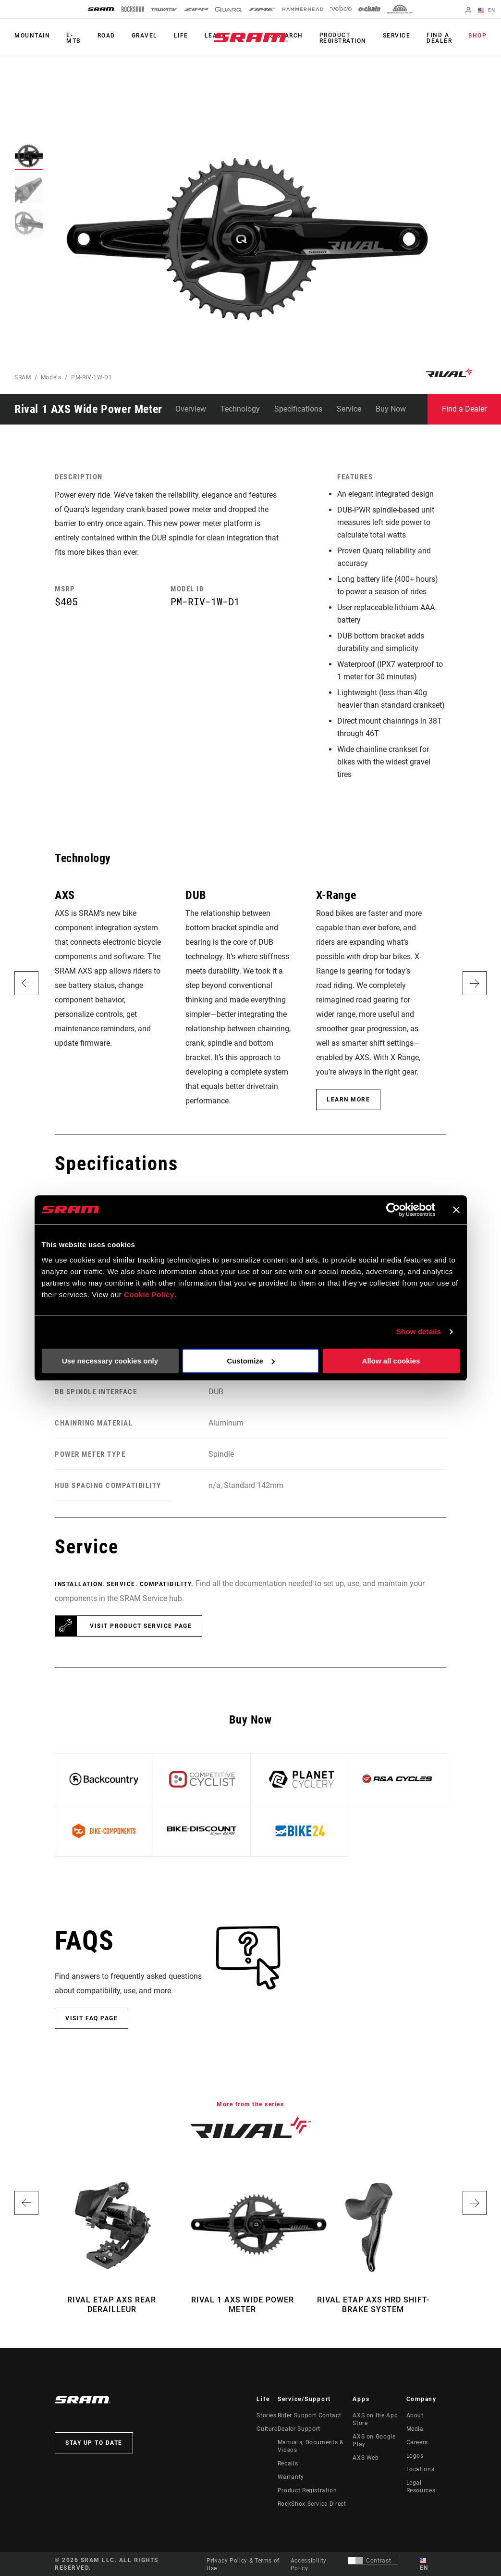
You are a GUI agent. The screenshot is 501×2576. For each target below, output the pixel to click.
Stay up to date (93, 2442)
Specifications (298, 408)
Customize (251, 1361)
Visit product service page (141, 1626)
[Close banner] (456, 1209)
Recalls (288, 2463)
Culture (267, 2429)
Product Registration (343, 38)
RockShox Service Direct (312, 2504)
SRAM (22, 377)
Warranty (291, 2477)
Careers (417, 2442)
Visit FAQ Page (91, 2018)
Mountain (32, 35)
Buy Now (391, 408)
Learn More (348, 1099)
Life (181, 35)
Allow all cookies (391, 1361)
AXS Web (366, 2457)
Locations (420, 2469)
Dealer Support (299, 2429)
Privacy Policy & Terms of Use (243, 2564)
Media (415, 2429)
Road (106, 35)
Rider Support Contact (309, 2415)
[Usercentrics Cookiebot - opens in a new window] (393, 1209)
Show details (418, 1331)
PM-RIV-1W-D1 (91, 377)
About (415, 2415)
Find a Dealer (439, 38)
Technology (240, 408)
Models (51, 377)
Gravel (145, 35)
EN (486, 10)
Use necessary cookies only (110, 1361)
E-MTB (73, 38)
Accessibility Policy (309, 2564)
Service (397, 35)
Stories (266, 2415)
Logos (415, 2455)
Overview (190, 408)
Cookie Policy (149, 1294)
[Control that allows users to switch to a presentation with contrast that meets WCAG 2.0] (373, 2560)
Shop (477, 35)
